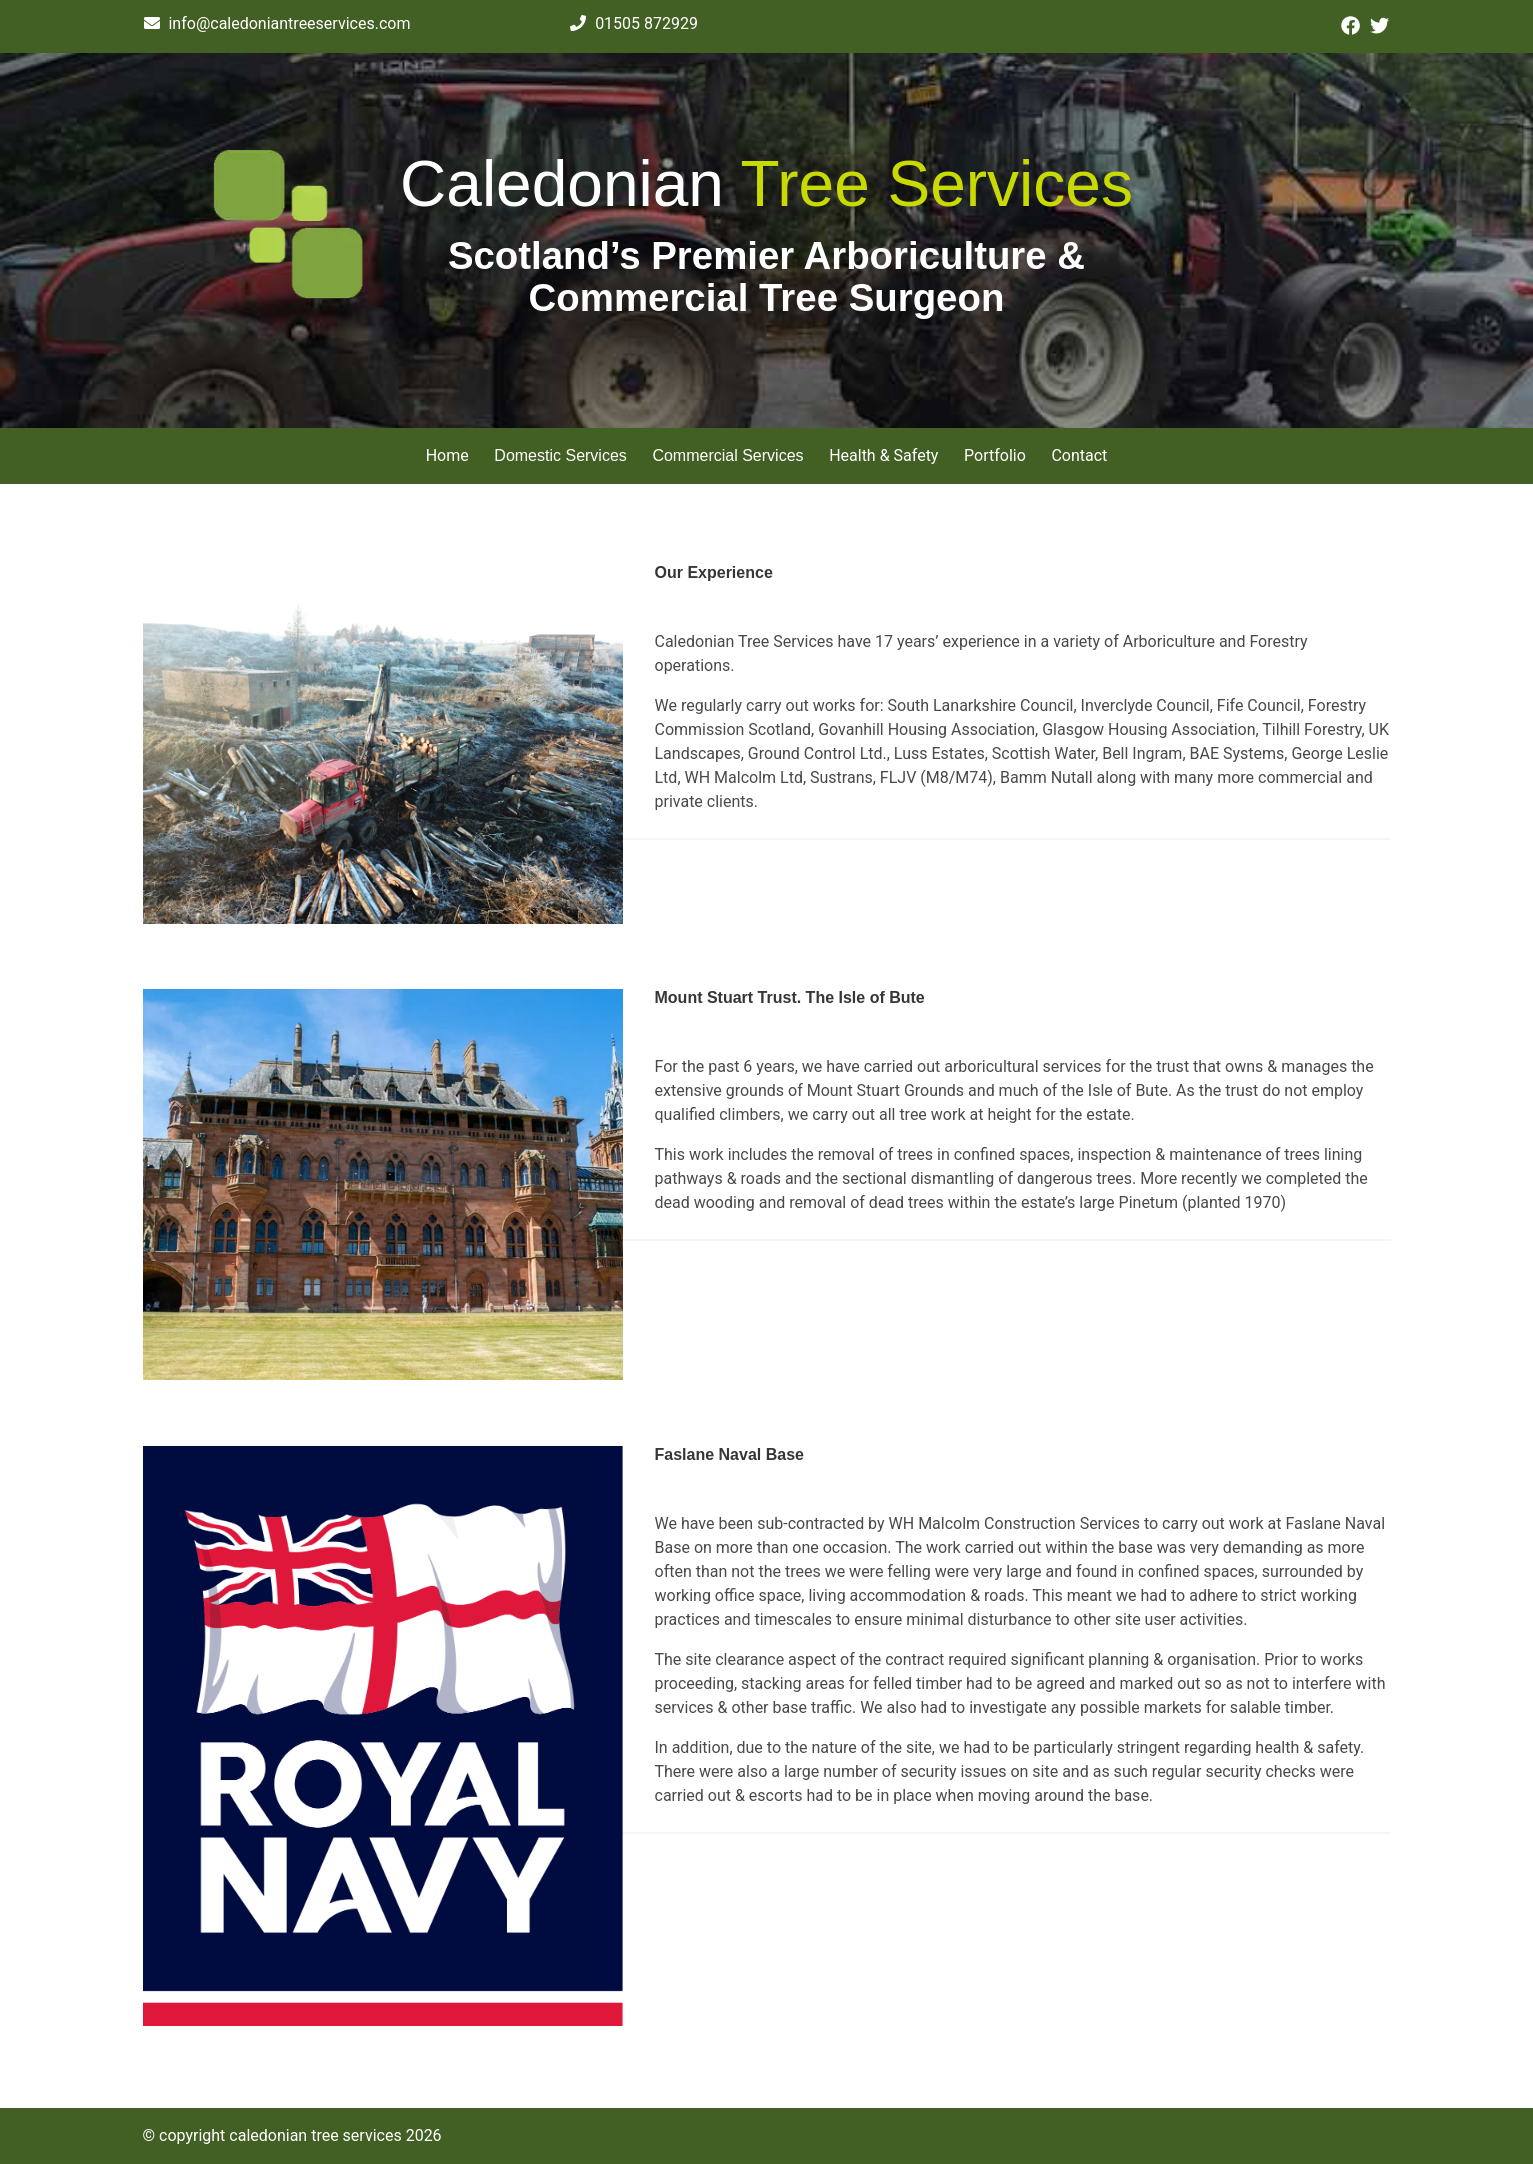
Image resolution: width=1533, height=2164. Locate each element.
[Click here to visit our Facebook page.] (1350, 26)
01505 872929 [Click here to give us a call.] (634, 23)
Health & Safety (883, 455)
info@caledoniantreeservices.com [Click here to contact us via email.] (277, 23)
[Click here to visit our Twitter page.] (1379, 26)
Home (447, 455)
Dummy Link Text (716, 617)
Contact (1079, 455)
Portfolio (995, 455)
